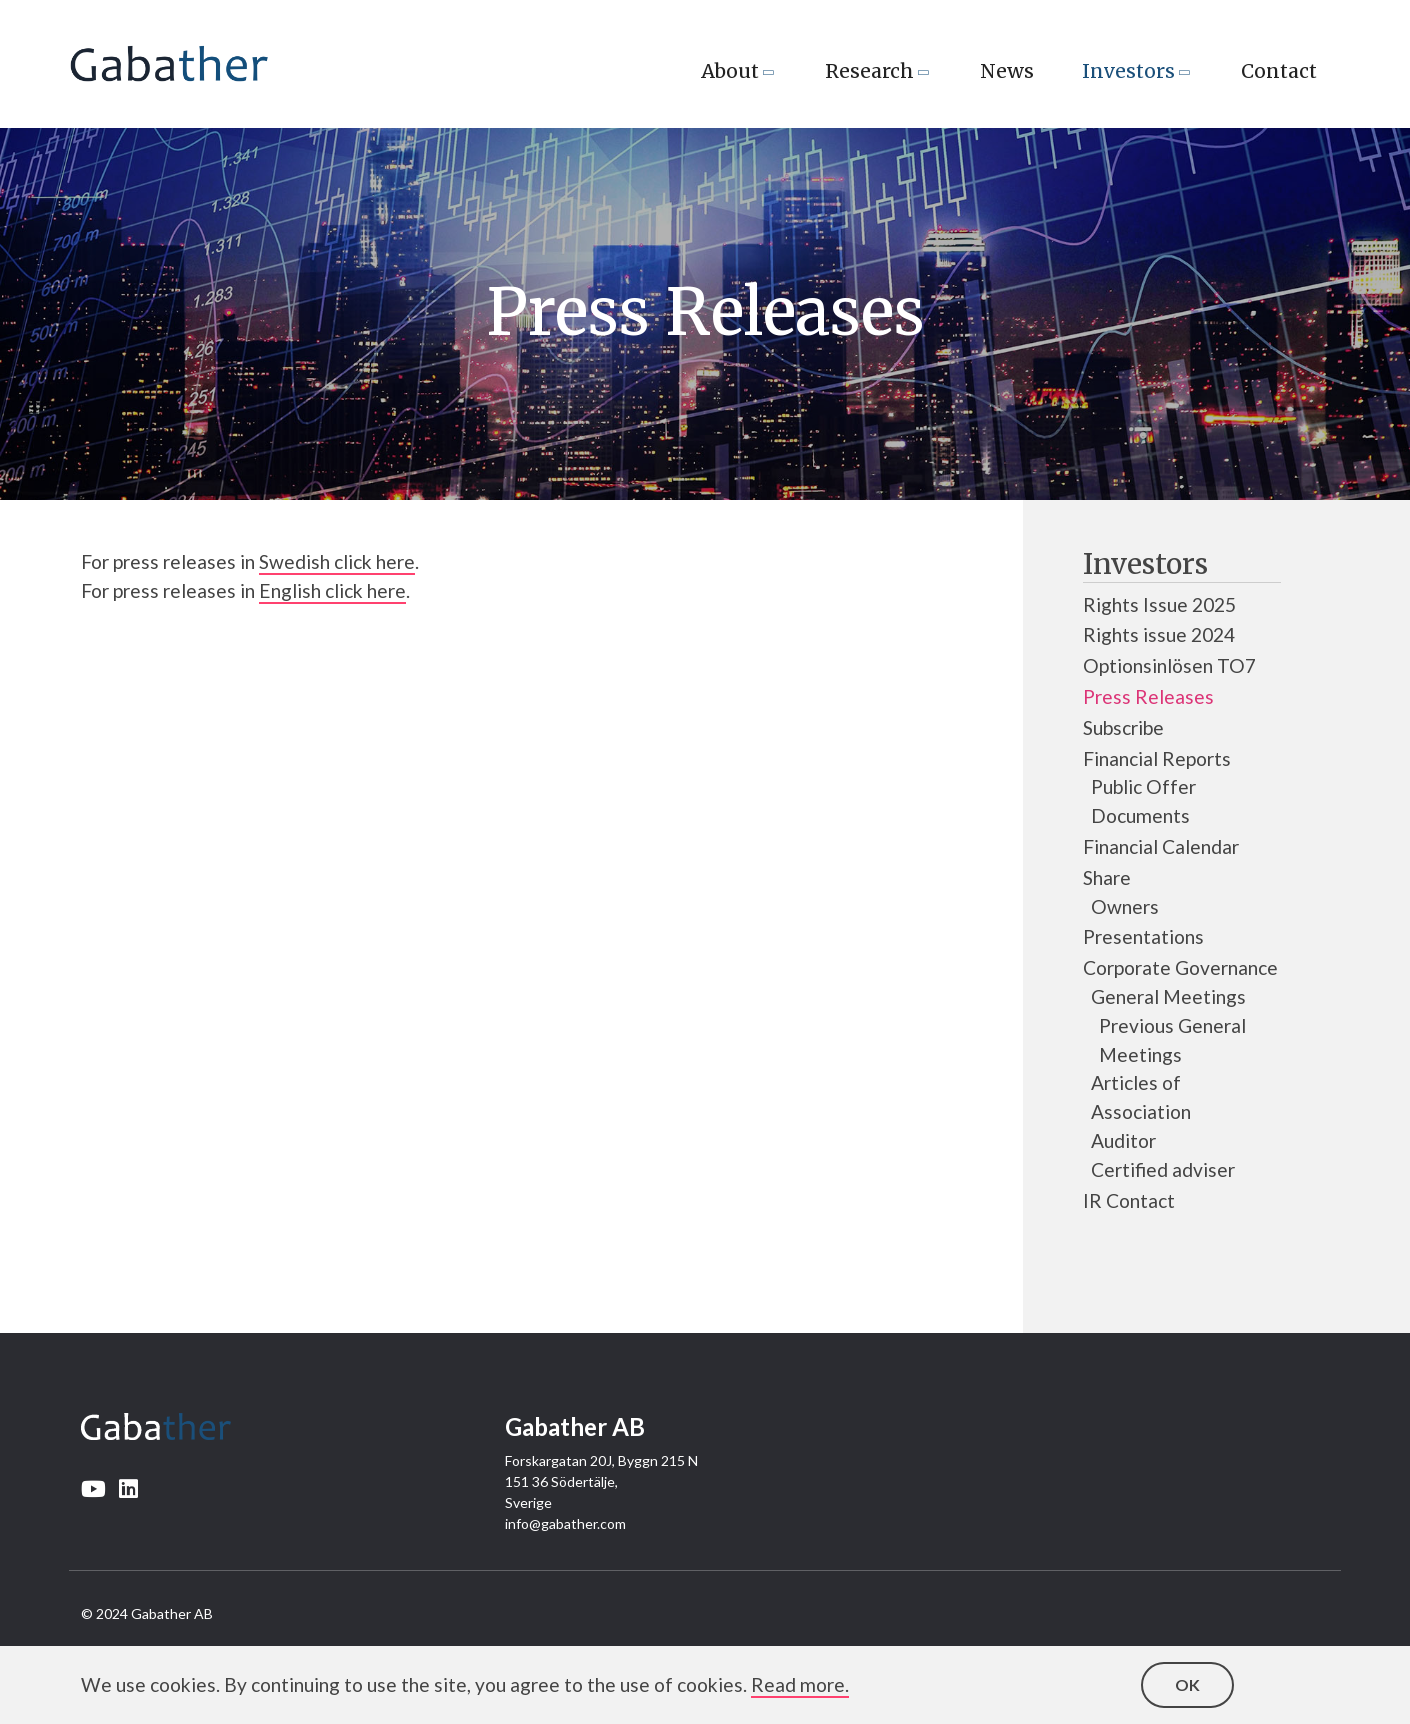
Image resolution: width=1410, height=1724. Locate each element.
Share (1107, 877)
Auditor (1123, 1140)
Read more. (800, 1684)
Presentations (1143, 936)
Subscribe (1123, 727)
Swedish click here (337, 561)
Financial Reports (1157, 758)
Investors (1128, 71)
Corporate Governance (1180, 967)
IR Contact (1129, 1200)
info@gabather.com (565, 1523)
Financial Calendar (1161, 846)
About (730, 71)
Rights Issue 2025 (1159, 604)
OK (1187, 1684)
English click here (332, 590)
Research (869, 71)
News (1007, 71)
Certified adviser (1163, 1169)
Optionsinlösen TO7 (1169, 665)
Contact (1279, 71)
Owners (1125, 906)
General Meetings (1168, 996)
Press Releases (1148, 696)
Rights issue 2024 (1159, 634)
